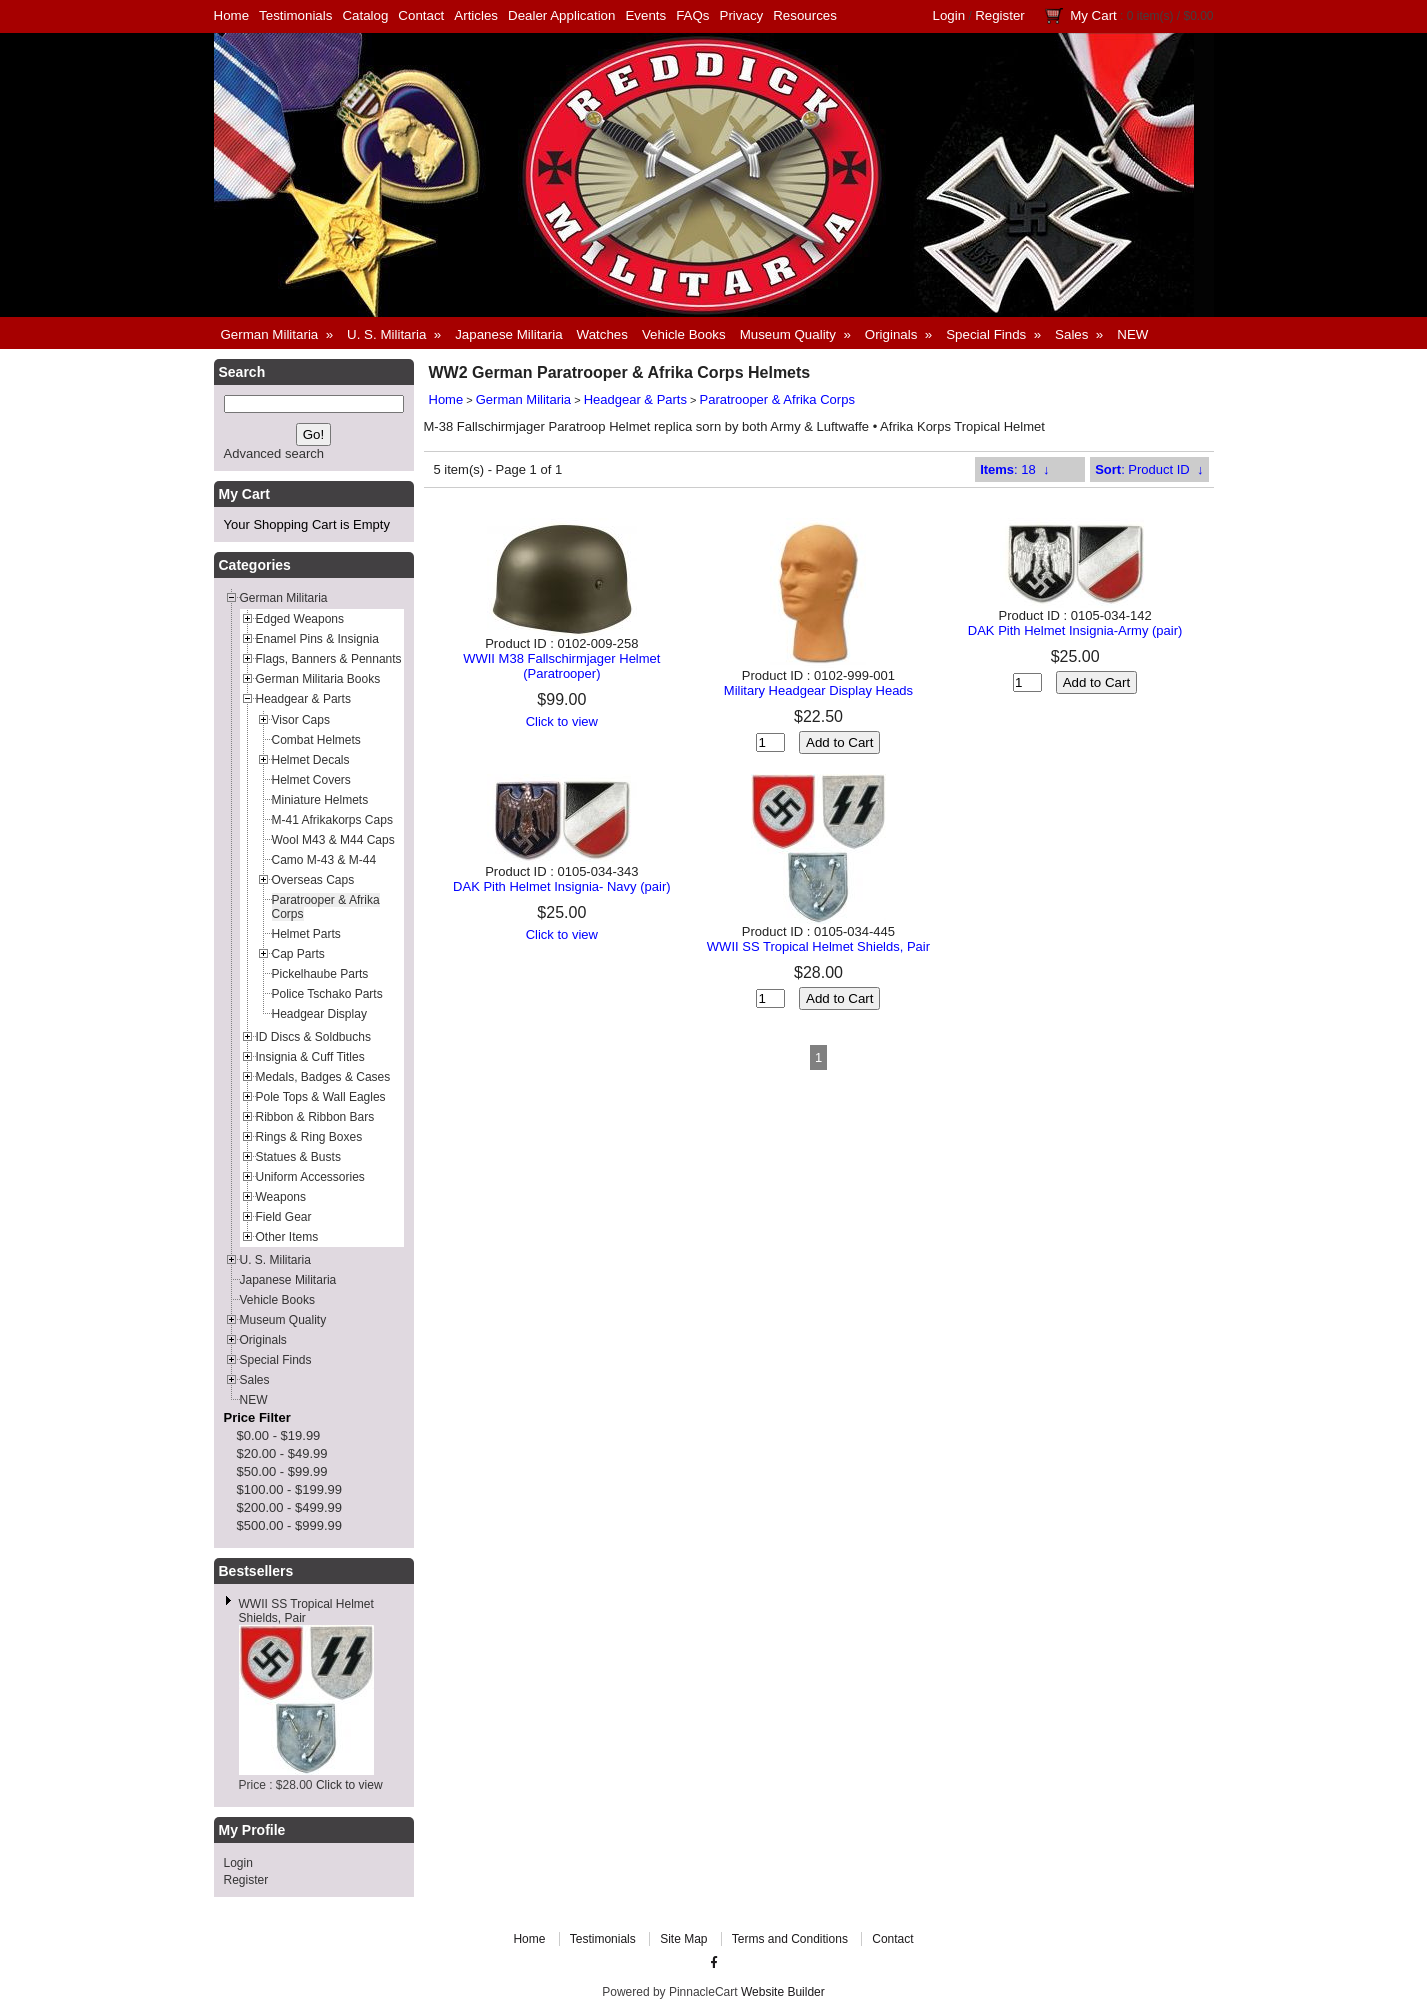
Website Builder (783, 1992)
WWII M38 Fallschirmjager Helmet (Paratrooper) (561, 666)
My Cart (1093, 15)
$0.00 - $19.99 (279, 1435)
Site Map (683, 1939)
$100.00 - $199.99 (290, 1489)
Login (949, 15)
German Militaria (523, 399)
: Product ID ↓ (1149, 469)
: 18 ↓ (1014, 469)
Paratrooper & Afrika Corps (777, 399)
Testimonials (295, 15)
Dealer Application (561, 15)
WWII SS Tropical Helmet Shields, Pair (818, 946)
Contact (421, 15)
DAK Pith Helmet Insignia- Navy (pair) (561, 886)
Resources (805, 15)
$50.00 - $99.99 (282, 1471)
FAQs (692, 15)
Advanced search (274, 453)
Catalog (365, 15)
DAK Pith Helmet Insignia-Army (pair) (1075, 630)
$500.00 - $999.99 (290, 1525)
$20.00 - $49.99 (282, 1453)
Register (1000, 15)
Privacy (742, 15)
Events (645, 15)
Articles (476, 15)
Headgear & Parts (635, 399)
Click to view (349, 1785)
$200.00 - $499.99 (290, 1507)
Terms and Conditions (790, 1939)
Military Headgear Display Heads (818, 690)
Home (232, 15)
